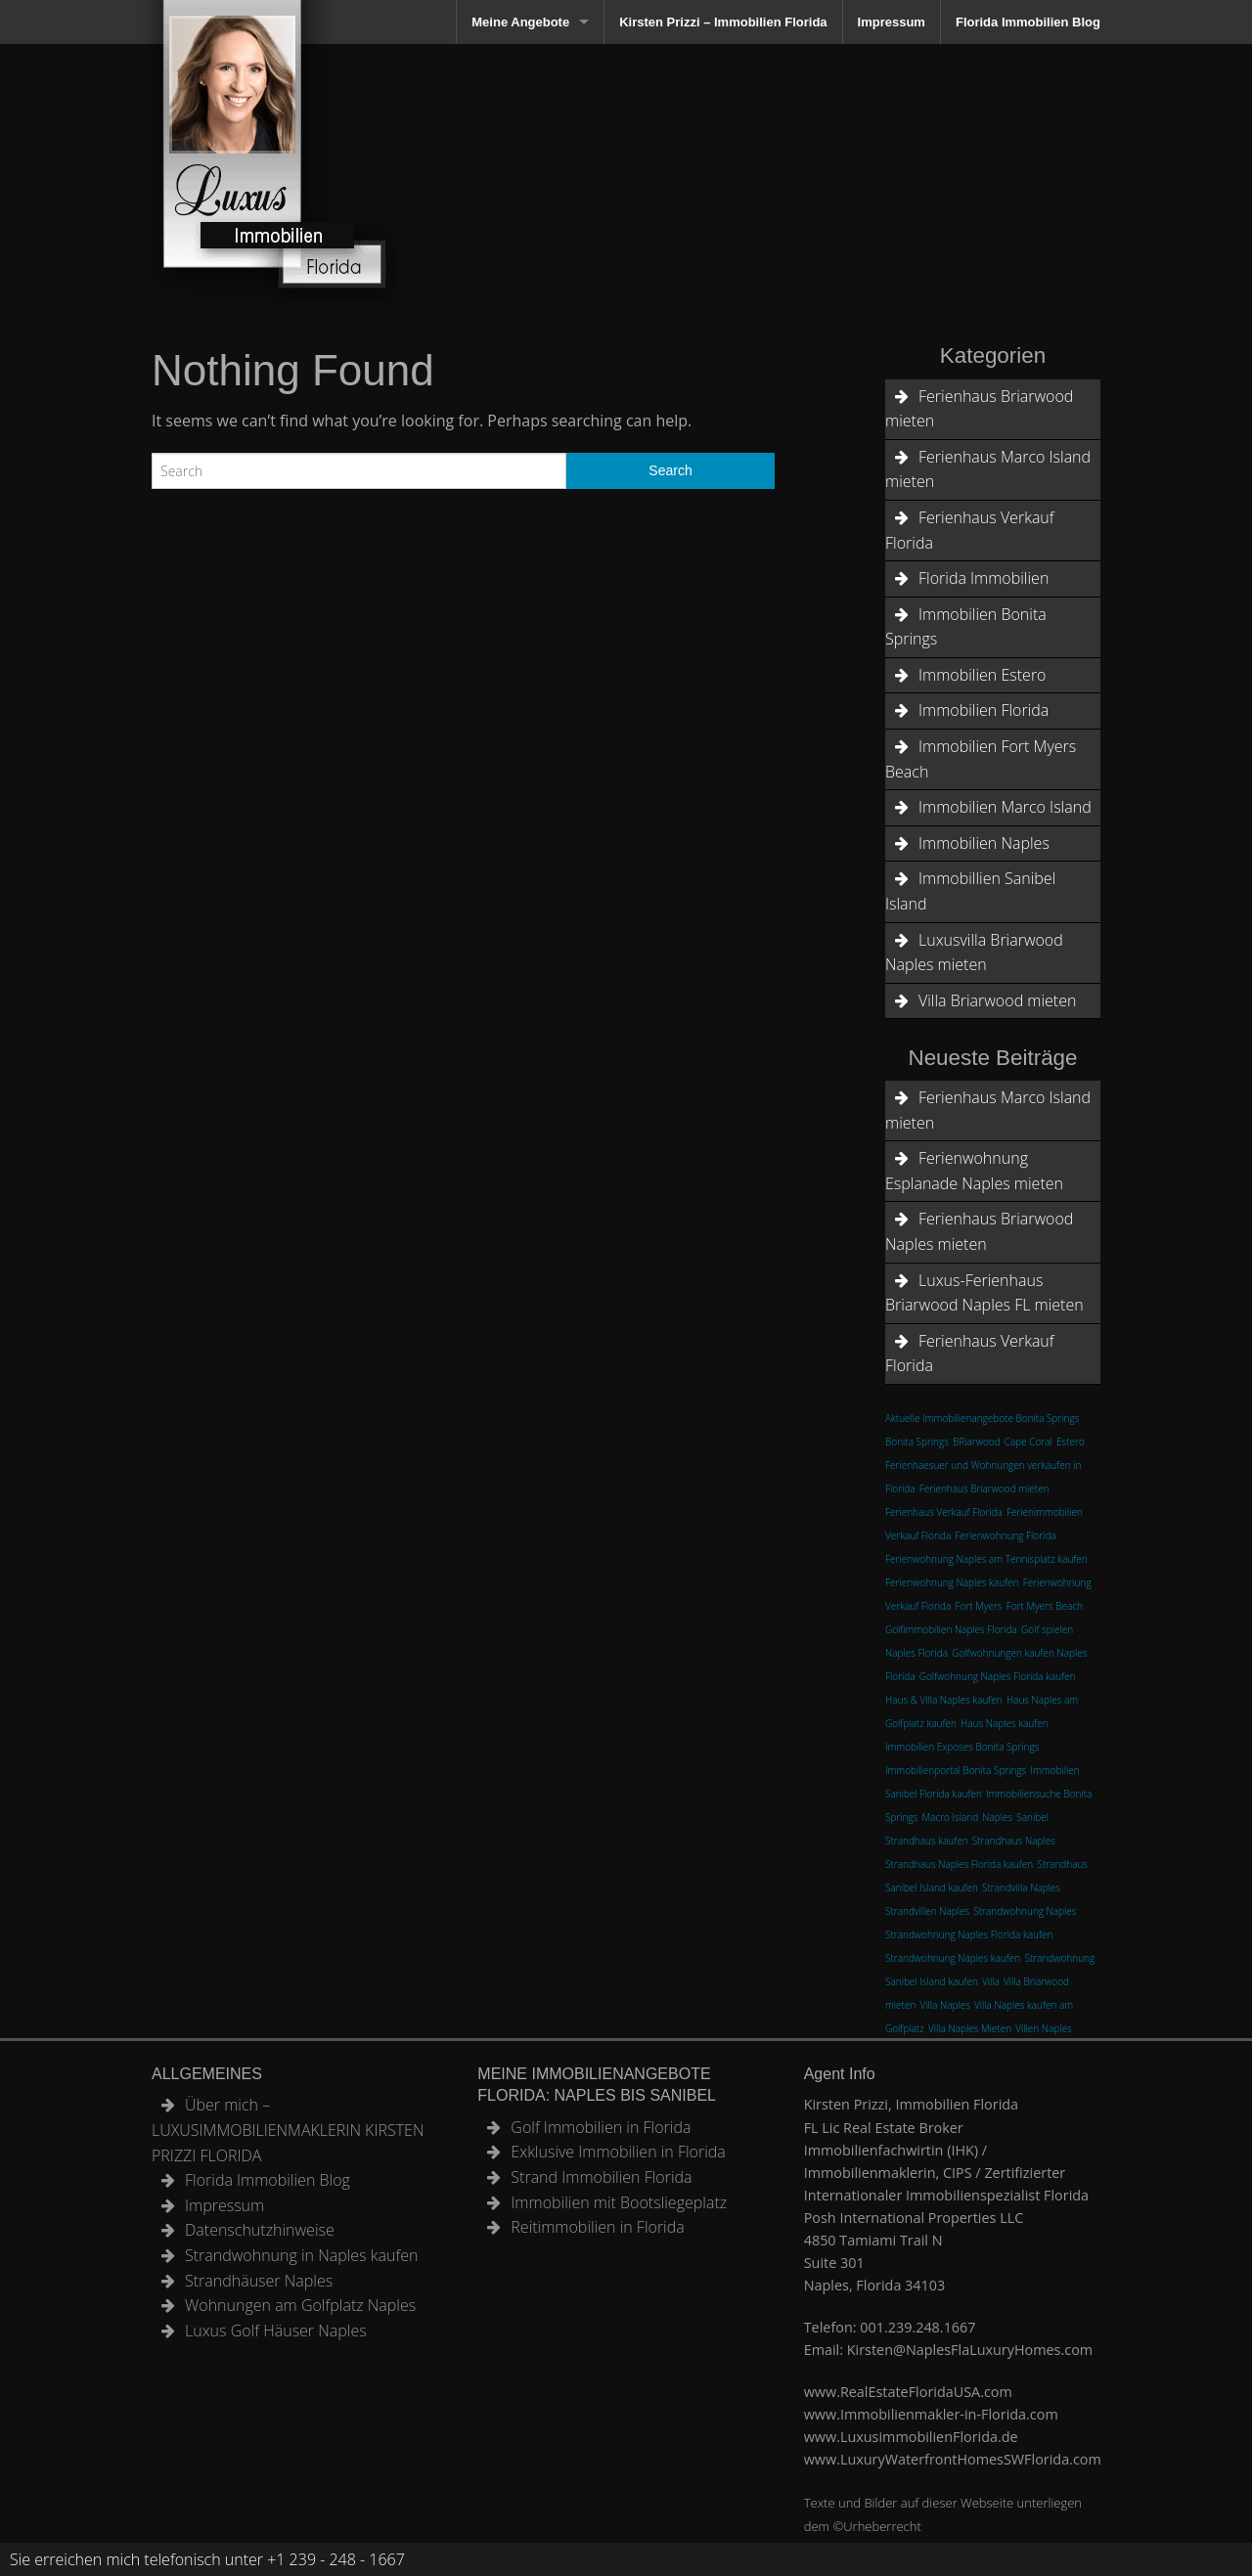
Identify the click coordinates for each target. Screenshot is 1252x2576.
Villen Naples (1043, 2028)
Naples (997, 1817)
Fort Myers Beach (1044, 1606)
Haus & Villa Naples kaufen (944, 1700)
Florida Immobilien (983, 578)
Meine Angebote (520, 22)
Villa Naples (944, 2005)
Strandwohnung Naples (1024, 1911)
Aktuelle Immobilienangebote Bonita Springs (982, 1418)
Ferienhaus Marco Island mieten (988, 469)
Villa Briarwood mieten (997, 1000)
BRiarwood (977, 1441)
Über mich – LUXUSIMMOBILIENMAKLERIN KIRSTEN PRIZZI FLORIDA (288, 2129)
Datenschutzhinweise (260, 2230)
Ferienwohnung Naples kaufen (951, 1582)
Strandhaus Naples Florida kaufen (959, 1864)
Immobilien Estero (982, 675)
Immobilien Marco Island (1005, 807)
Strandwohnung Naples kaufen (952, 1958)
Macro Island (949, 1817)
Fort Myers (979, 1606)
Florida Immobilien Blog (1028, 22)
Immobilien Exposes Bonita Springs (962, 1747)
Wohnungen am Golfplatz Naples (300, 2305)
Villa (991, 1981)
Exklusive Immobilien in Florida (618, 2151)
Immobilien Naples (984, 843)
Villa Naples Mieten (969, 2028)
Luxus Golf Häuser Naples (276, 2330)
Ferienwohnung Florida (1006, 1535)
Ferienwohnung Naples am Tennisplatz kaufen (986, 1559)
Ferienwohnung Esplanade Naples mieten (974, 1170)
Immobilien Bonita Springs (966, 626)
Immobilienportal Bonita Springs (955, 1770)
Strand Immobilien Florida (601, 2177)
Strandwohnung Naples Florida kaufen (968, 1934)
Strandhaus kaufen (926, 1840)
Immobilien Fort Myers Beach (980, 758)
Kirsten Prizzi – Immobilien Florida (723, 22)
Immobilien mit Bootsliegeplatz (619, 2202)
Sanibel (1032, 1817)
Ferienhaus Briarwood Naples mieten (979, 1231)
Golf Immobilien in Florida (601, 2127)
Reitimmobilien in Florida (597, 2227)
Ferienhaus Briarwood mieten (979, 408)
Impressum (891, 22)
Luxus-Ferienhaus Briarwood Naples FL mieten (984, 1292)
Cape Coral (1028, 1441)
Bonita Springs (917, 1441)
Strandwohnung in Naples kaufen (301, 2255)
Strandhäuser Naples (259, 2280)
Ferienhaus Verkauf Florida (969, 530)
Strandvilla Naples (1021, 1887)
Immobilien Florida (983, 710)
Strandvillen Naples (927, 1911)
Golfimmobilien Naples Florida (951, 1629)
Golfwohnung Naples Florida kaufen (997, 1676)
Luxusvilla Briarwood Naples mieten (974, 952)
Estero (1070, 1441)
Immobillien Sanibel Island (970, 890)
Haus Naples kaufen (1005, 1723)
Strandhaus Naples (1013, 1840)
